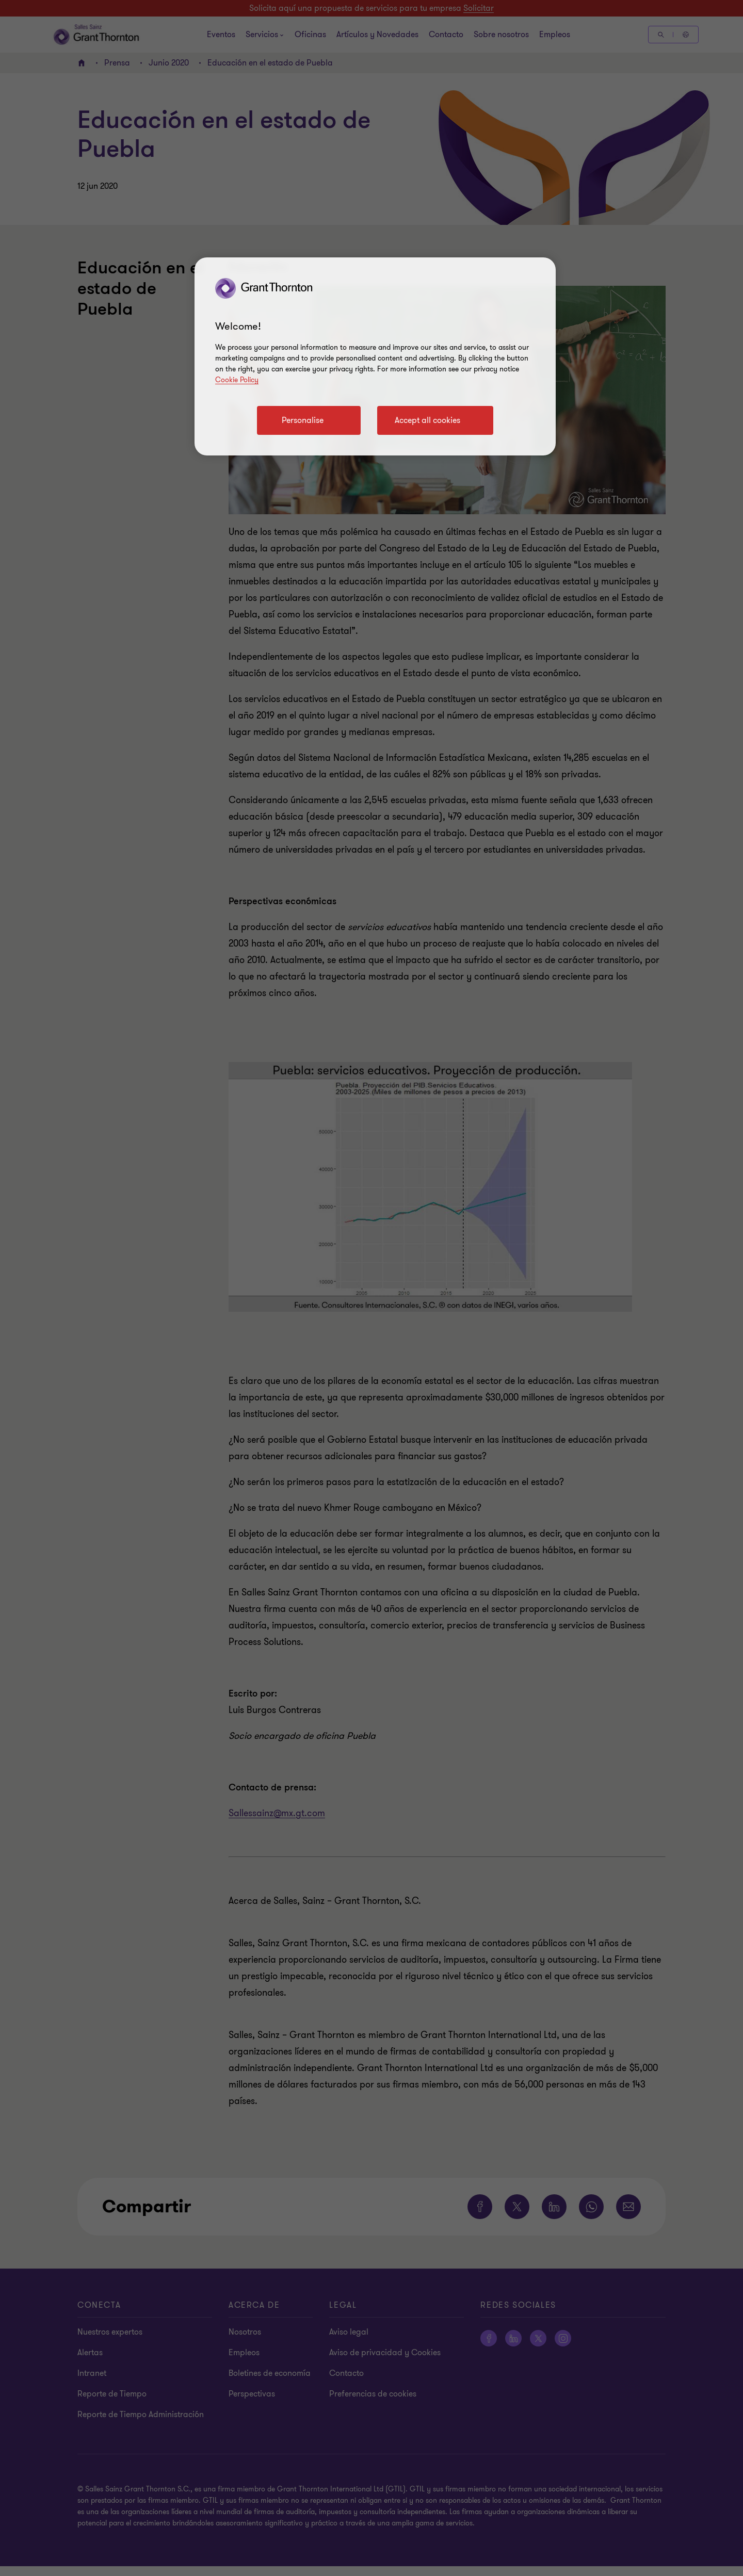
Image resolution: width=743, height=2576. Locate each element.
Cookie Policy (237, 380)
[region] (375, 356)
